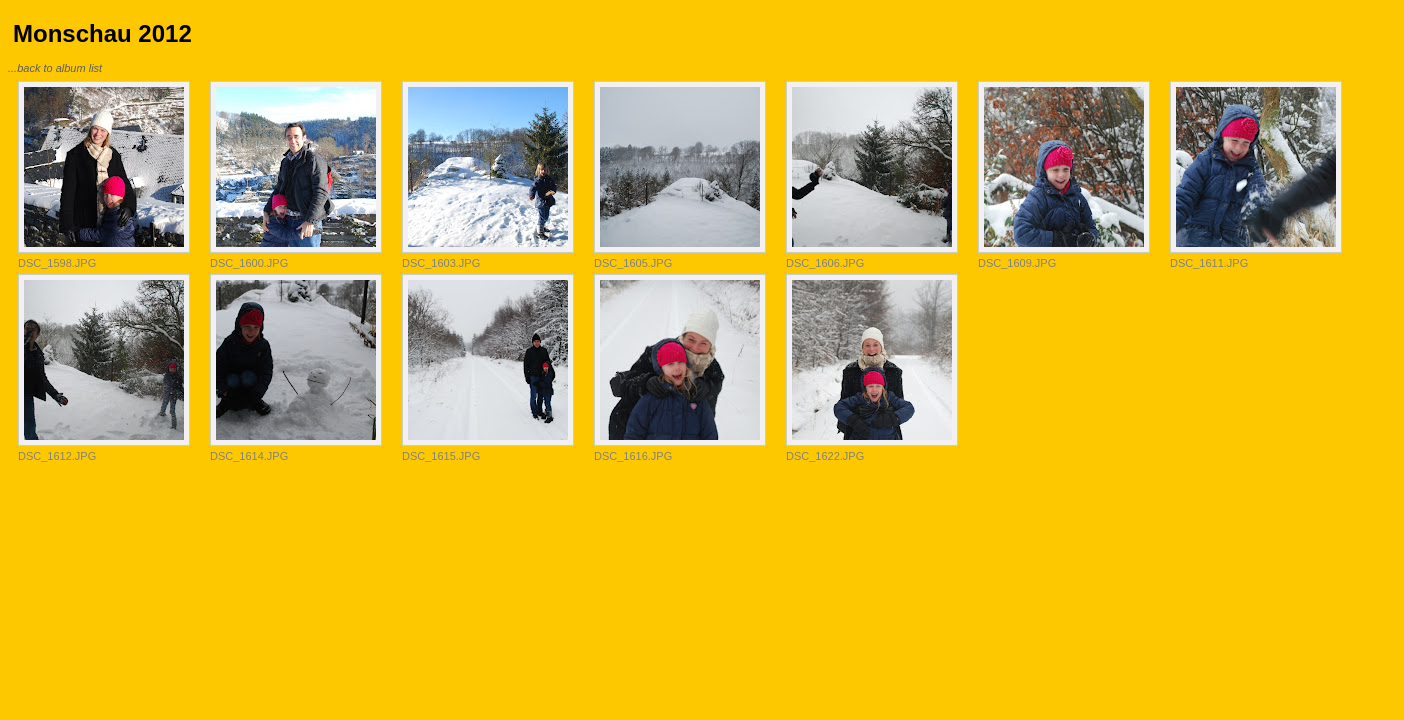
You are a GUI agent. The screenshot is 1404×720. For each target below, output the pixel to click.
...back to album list (55, 68)
